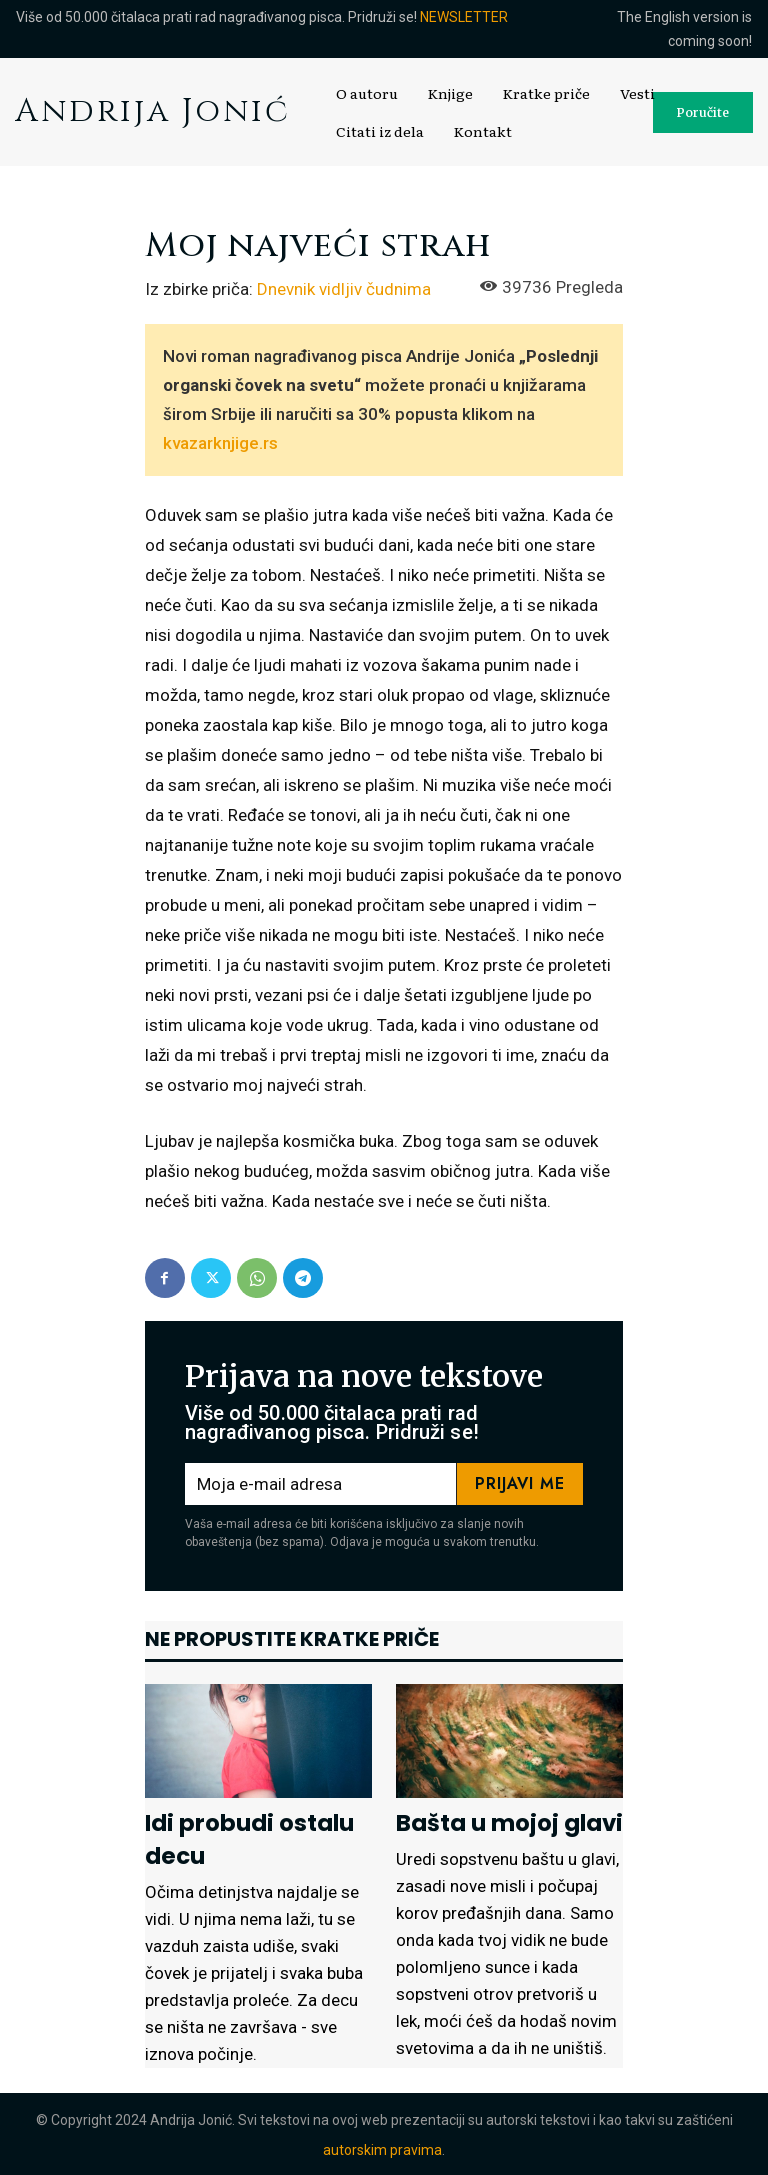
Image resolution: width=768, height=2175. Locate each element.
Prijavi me (520, 1483)
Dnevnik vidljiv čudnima (344, 289)
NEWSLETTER (464, 17)
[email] (321, 1484)
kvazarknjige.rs (220, 443)
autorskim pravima (382, 2148)
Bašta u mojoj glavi (502, 1822)
